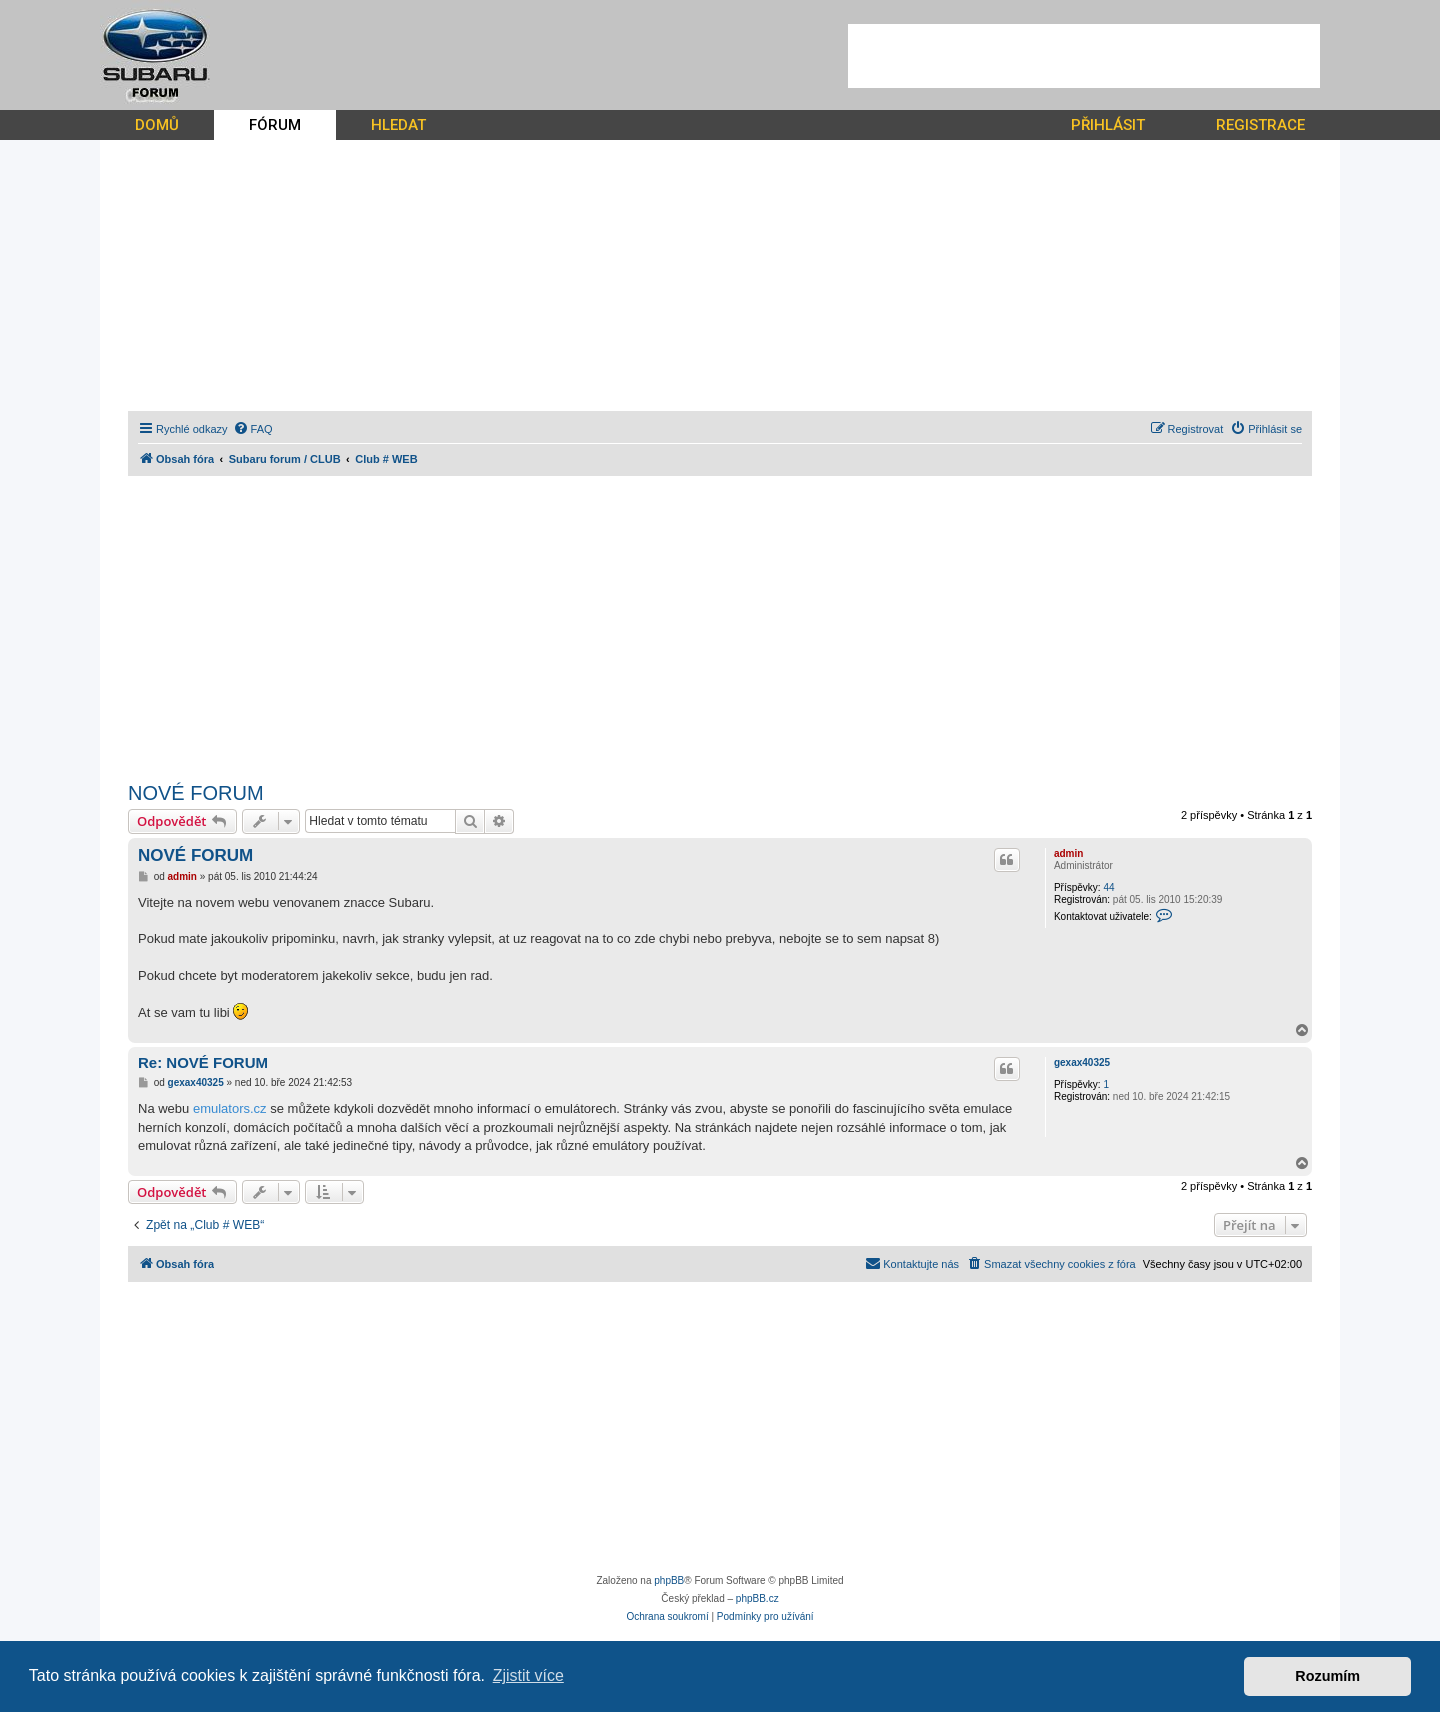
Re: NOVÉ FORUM (203, 1062)
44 (1108, 887)
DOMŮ (157, 125)
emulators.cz (230, 1108)
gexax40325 (1082, 1062)
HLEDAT (398, 125)
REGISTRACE (1260, 125)
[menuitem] (253, 429)
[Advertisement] (1084, 56)
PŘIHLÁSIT (1108, 125)
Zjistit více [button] (528, 1675)
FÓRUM (275, 125)
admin (1068, 853)
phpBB (669, 1580)
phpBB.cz (757, 1598)
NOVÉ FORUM (196, 793)
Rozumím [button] (1327, 1676)
